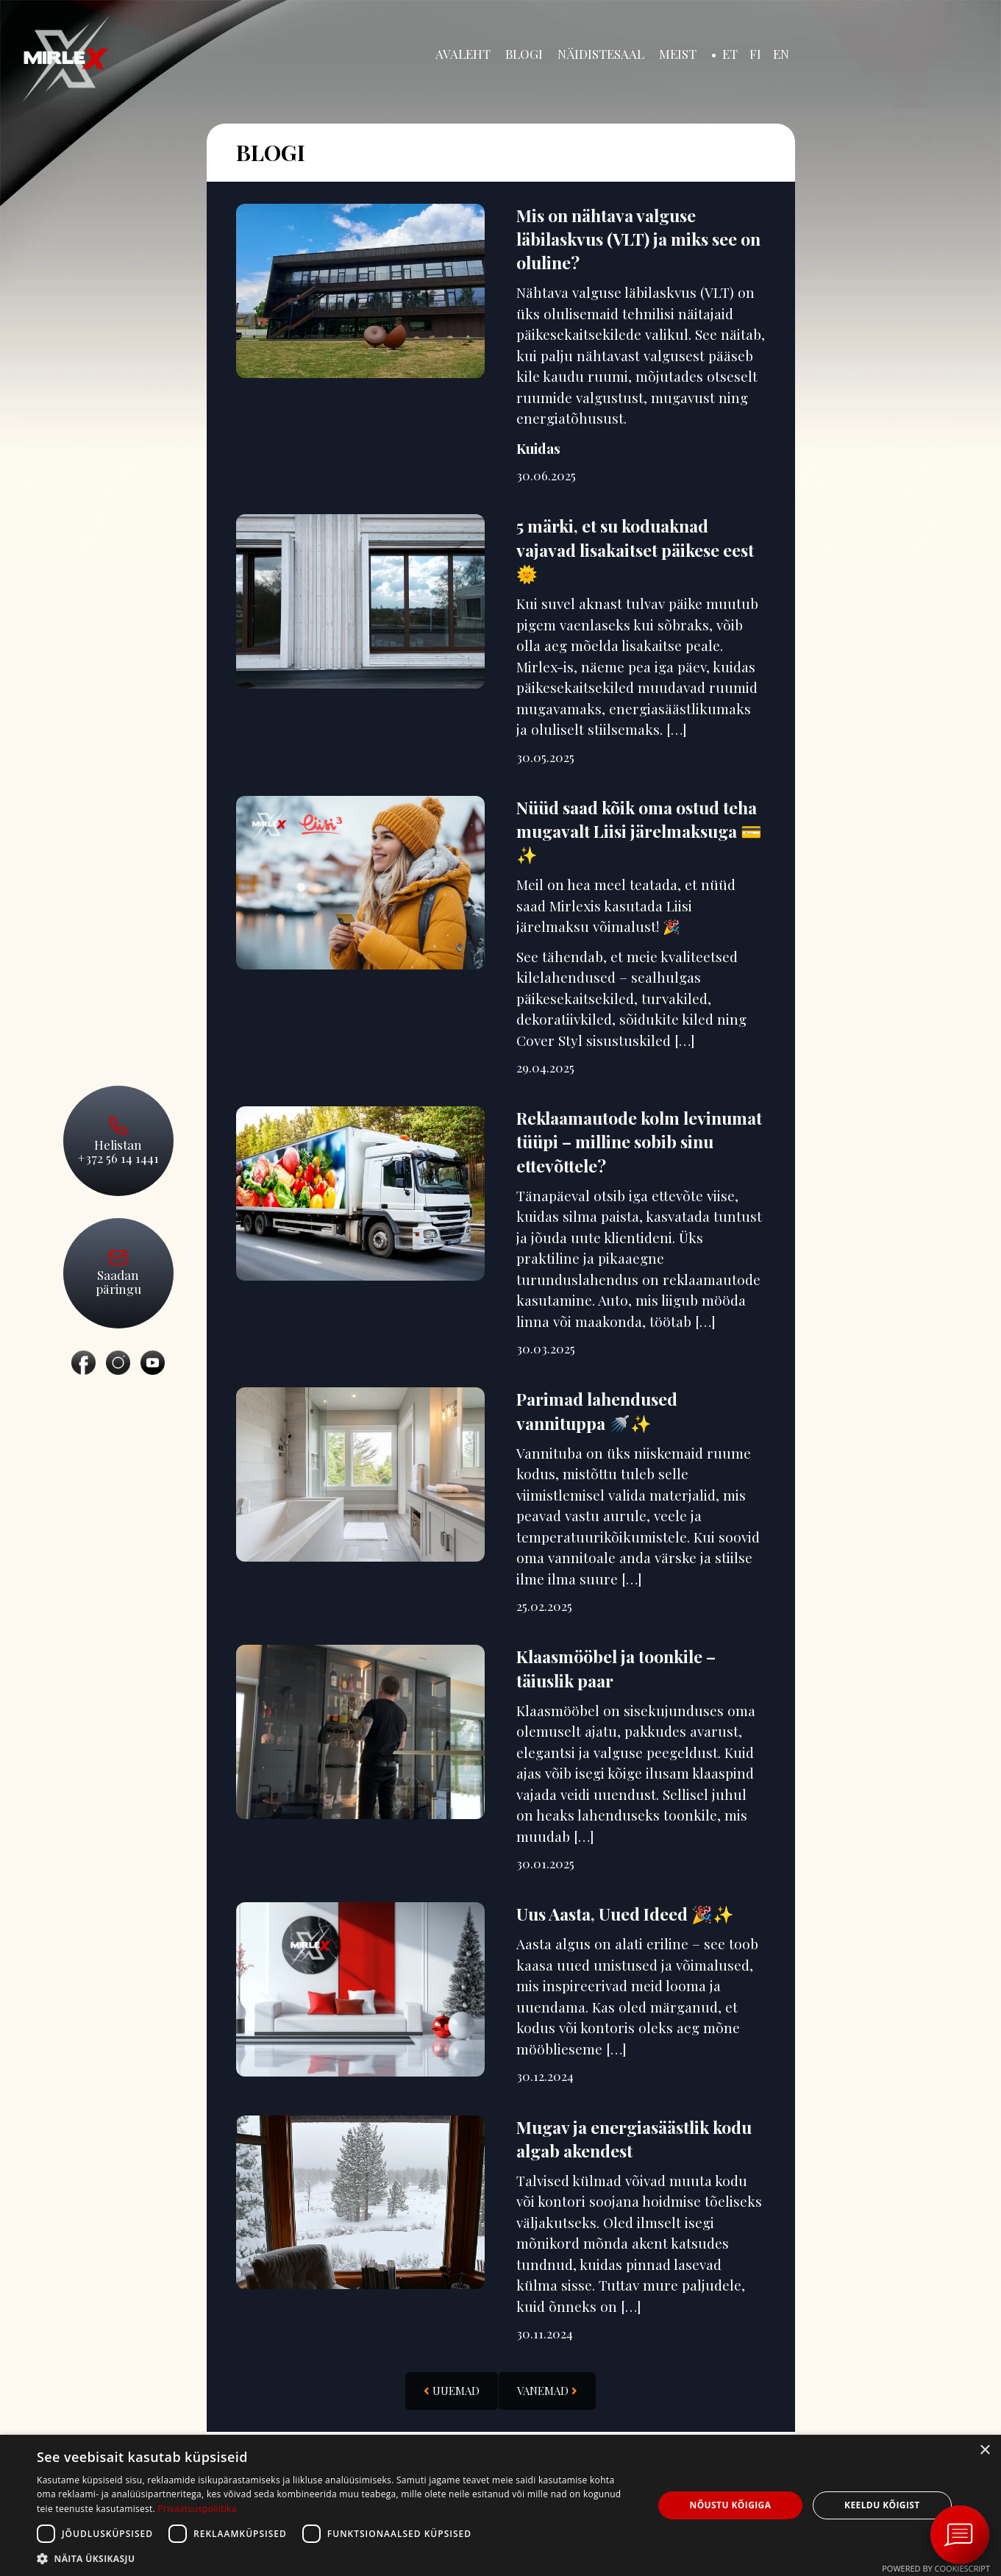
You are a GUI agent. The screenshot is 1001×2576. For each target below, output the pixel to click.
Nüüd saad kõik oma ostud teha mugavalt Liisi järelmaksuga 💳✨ (639, 832)
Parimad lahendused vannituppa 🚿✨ (596, 1413)
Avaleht (463, 54)
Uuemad (452, 2392)
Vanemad (547, 2392)
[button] (336, 2558)
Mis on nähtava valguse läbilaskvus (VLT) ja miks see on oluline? (638, 240)
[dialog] (500, 2505)
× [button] (984, 2450)
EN (781, 54)
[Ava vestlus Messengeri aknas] (959, 2534)
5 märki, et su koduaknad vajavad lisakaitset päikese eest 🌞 (635, 551)
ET (730, 54)
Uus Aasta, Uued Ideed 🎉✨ (625, 1915)
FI (755, 54)
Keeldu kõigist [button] (882, 2505)
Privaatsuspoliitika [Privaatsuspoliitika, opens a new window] (196, 2508)
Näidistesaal (601, 54)
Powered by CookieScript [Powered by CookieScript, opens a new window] (936, 2568)
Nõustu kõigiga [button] (731, 2505)
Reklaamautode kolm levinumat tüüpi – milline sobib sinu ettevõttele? (639, 1143)
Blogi (524, 54)
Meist (678, 54)
